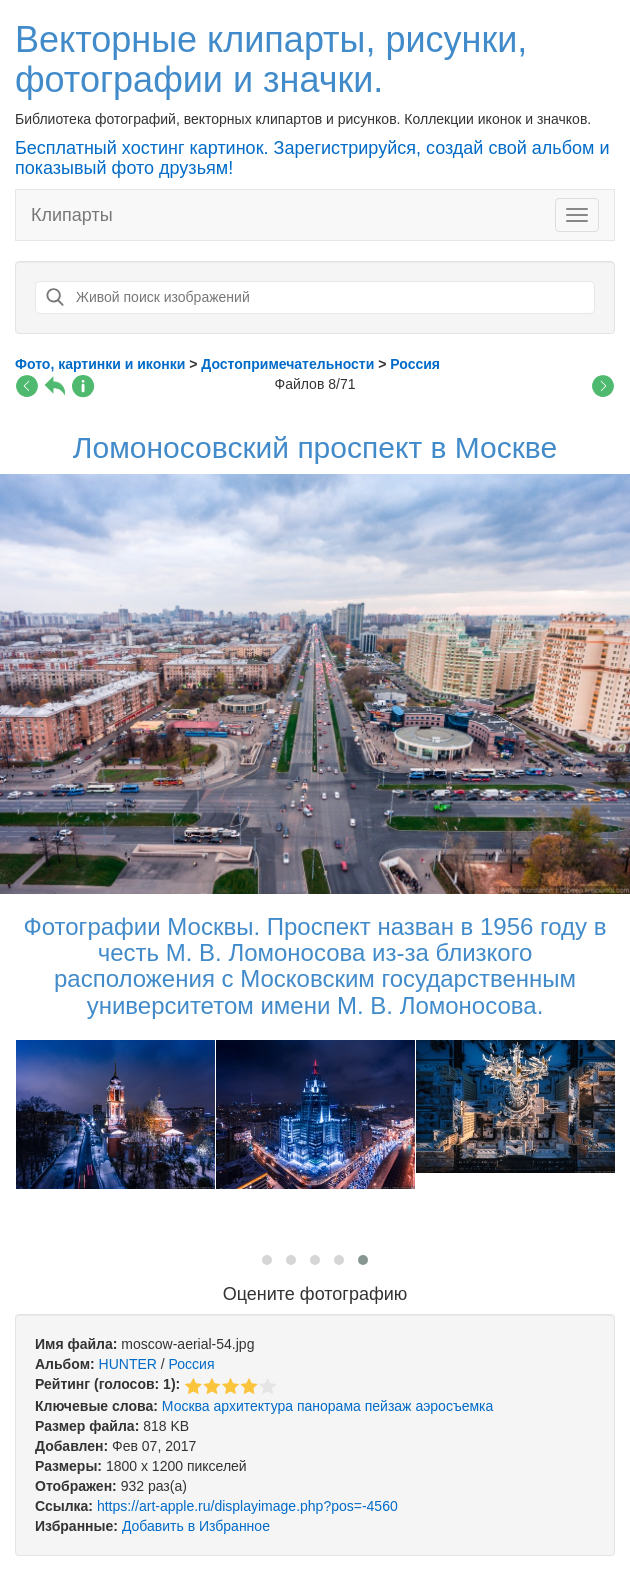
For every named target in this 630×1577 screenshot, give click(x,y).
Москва (186, 1406)
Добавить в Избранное (196, 1526)
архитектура (254, 1406)
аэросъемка (454, 1406)
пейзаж (388, 1406)
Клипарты (72, 215)
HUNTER (128, 1364)
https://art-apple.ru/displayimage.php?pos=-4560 (247, 1506)
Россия (192, 1364)
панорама (329, 1406)
